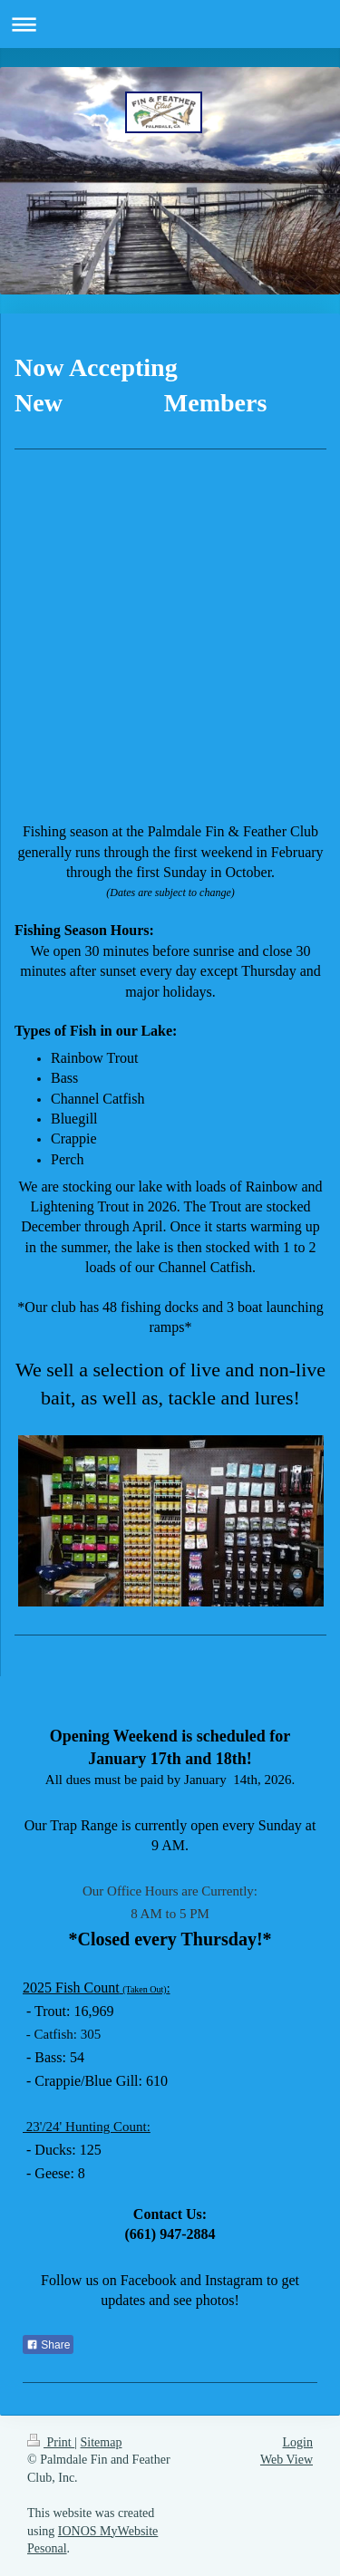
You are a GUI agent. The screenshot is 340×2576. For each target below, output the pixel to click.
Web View (286, 2459)
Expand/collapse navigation (170, 24)
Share (48, 2345)
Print (50, 2442)
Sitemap (101, 2442)
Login (298, 2442)
